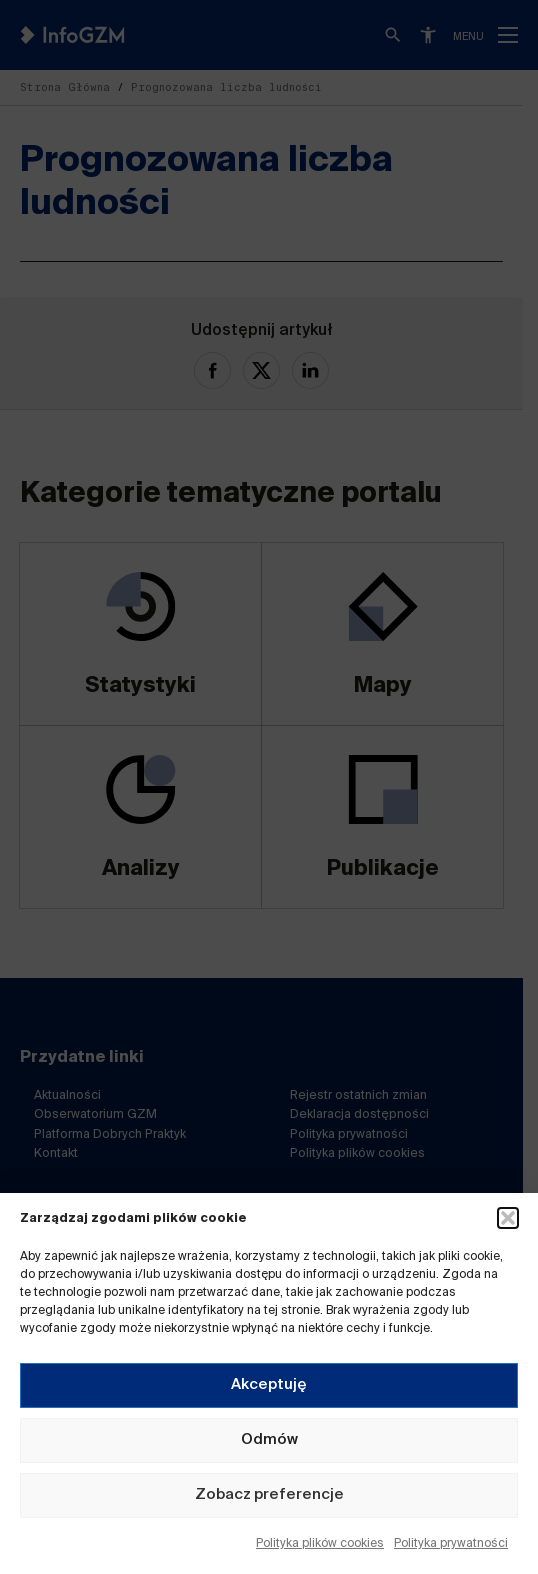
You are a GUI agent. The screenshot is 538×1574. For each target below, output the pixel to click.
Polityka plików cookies (320, 1544)
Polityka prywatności (451, 1544)
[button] (508, 1218)
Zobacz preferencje (269, 1494)
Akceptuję (269, 1384)
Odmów (269, 1439)
